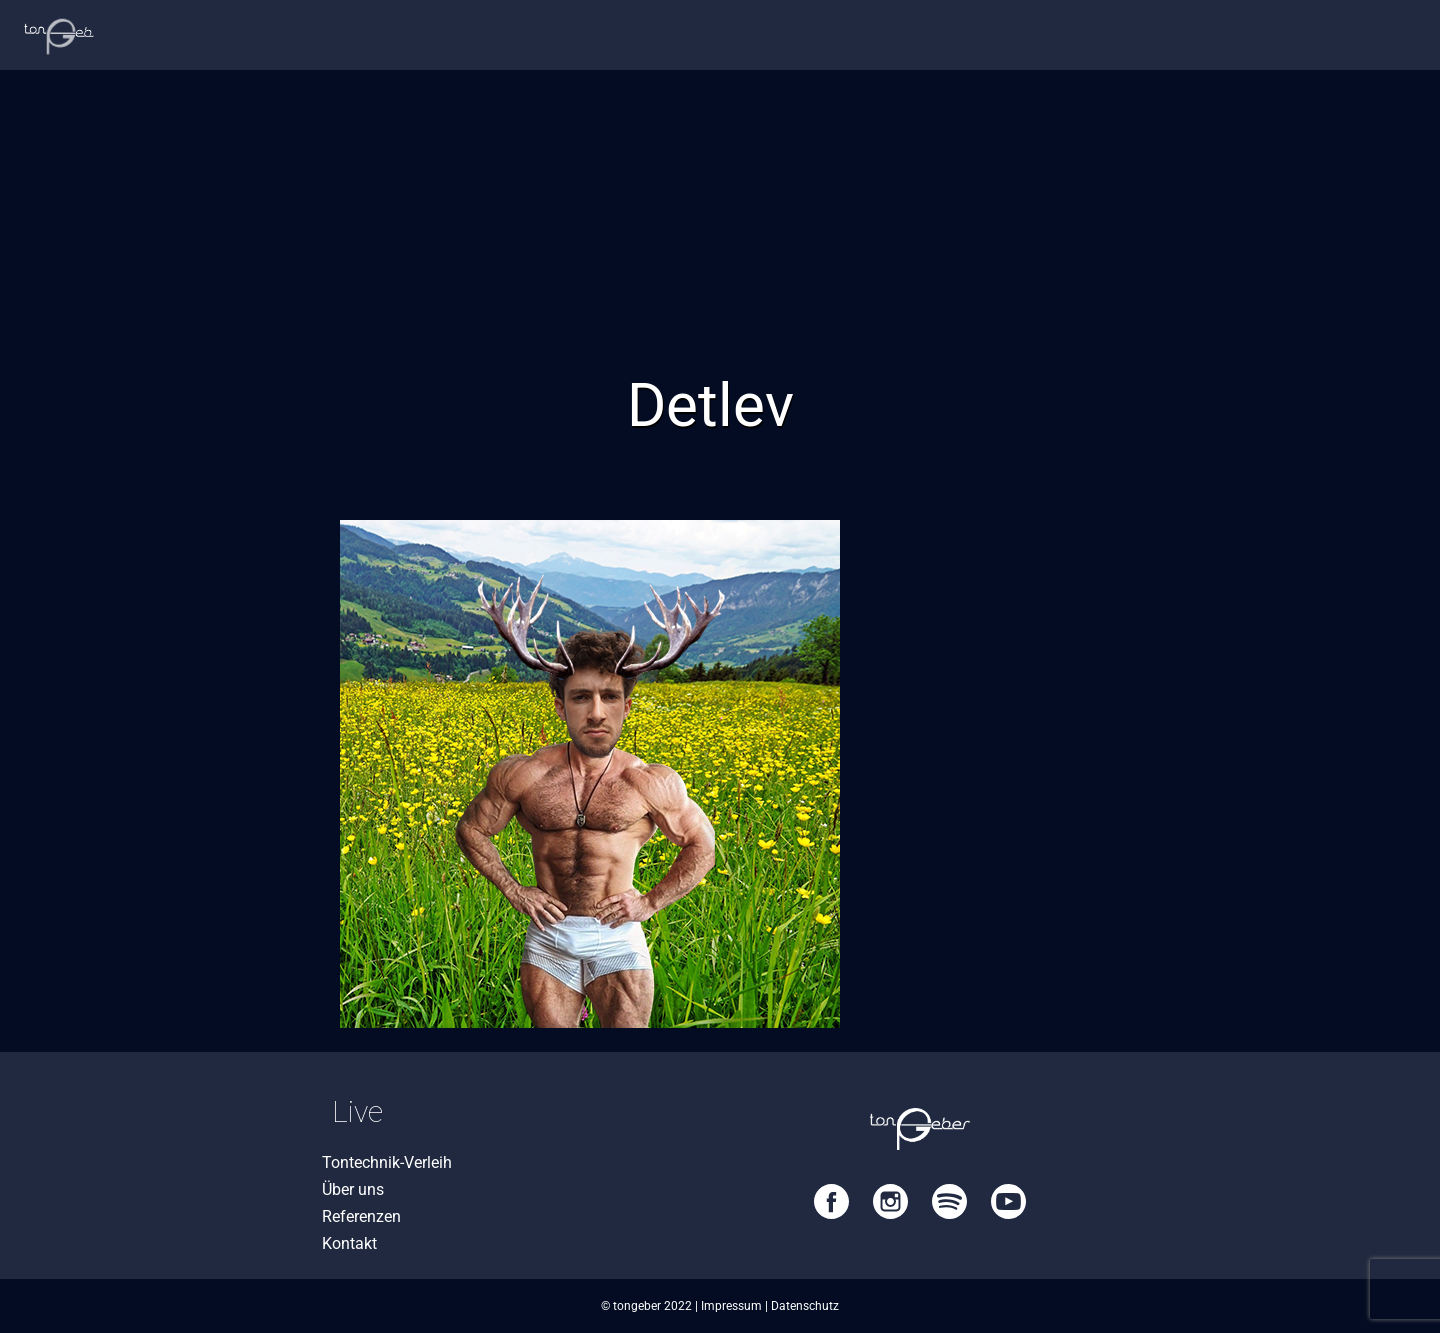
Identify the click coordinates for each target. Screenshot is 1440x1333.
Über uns (353, 1189)
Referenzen (361, 1216)
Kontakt (349, 1243)
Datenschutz (805, 1306)
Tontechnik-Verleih (387, 1162)
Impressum (731, 1306)
